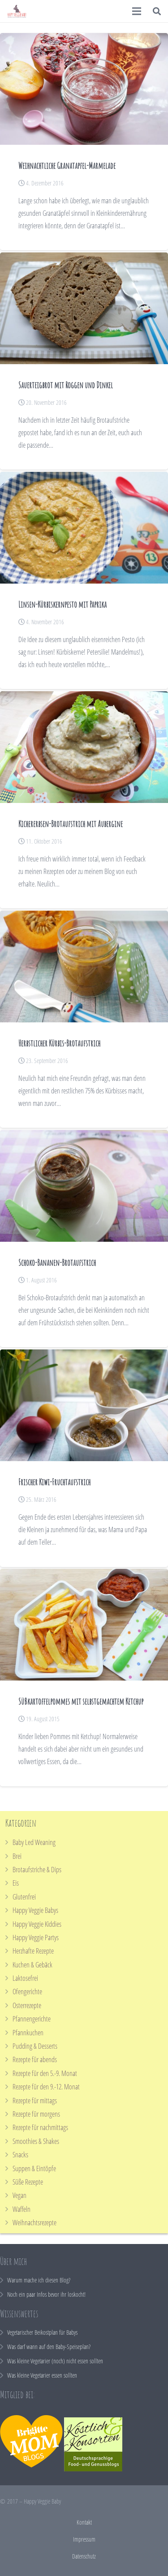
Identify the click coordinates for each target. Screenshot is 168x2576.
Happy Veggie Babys (35, 1910)
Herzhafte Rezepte (33, 1951)
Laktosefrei (25, 1978)
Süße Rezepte (28, 2182)
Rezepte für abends (35, 2059)
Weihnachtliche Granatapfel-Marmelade (67, 165)
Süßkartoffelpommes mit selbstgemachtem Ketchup (80, 1701)
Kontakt (84, 2522)
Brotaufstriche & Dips (37, 1869)
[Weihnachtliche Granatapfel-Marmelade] (84, 89)
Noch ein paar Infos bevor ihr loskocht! (46, 2294)
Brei (17, 1856)
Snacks (20, 2155)
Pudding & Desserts (35, 2046)
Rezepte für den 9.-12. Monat (46, 2087)
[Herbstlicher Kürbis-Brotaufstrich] (84, 966)
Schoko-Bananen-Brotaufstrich (57, 1262)
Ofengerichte (27, 1991)
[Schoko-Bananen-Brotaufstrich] (84, 1186)
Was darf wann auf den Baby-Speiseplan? (48, 2346)
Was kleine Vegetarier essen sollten (42, 2375)
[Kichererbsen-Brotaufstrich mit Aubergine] (84, 747)
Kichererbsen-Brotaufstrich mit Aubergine (70, 823)
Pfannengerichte (32, 2019)
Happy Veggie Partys (36, 1937)
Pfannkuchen (28, 2033)
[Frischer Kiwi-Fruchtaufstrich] (84, 1405)
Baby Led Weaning (34, 1842)
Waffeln (21, 2209)
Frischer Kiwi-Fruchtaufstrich (54, 1482)
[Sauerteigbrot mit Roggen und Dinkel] (84, 308)
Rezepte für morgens (36, 2114)
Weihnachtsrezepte (34, 2222)
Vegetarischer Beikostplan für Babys (42, 2332)
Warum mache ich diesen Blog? (38, 2280)
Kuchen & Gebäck (32, 1965)
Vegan (19, 2195)
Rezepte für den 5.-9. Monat (45, 2073)
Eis (16, 1883)
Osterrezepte (27, 2005)
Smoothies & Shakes (36, 2141)
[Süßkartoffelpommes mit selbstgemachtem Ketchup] (84, 1625)
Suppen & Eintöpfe (34, 2168)
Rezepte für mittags (35, 2100)
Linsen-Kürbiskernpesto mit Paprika (62, 604)
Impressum (84, 2539)
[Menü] (137, 11)
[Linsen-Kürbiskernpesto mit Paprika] (84, 528)
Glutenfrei (24, 1897)
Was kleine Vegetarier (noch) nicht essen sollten (55, 2361)
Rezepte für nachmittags (40, 2127)
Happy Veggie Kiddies (37, 1924)
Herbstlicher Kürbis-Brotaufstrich (59, 1043)
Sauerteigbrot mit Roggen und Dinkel (65, 385)
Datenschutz (84, 2556)
